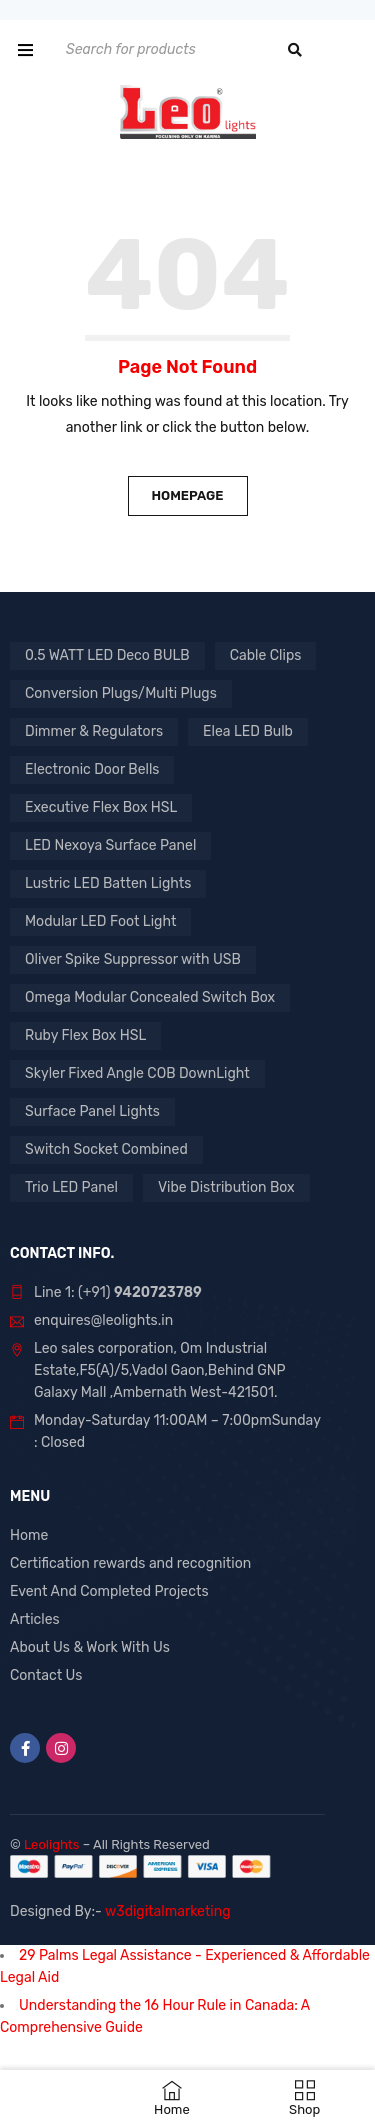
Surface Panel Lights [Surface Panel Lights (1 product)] (92, 1111)
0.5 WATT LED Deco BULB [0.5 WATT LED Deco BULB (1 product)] (107, 655)
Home (29, 1535)
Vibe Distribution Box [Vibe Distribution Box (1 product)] (226, 1187)
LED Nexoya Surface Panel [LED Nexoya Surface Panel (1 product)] (110, 845)
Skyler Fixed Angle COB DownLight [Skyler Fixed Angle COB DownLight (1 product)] (137, 1073)
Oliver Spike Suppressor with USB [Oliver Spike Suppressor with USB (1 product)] (133, 959)
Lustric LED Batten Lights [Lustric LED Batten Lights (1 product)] (108, 883)
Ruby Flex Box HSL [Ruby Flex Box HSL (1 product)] (85, 1035)
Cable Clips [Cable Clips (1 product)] (266, 655)
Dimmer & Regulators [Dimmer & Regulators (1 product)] (94, 731)
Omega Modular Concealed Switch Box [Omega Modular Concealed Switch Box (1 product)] (150, 997)
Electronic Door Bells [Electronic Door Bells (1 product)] (92, 769)
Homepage (187, 495)
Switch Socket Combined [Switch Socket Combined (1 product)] (106, 1149)
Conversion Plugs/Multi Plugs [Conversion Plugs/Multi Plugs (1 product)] (121, 693)
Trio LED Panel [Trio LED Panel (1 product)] (71, 1187)
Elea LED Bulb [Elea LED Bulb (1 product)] (248, 731)
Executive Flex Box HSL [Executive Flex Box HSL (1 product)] (101, 807)
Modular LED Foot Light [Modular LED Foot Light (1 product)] (100, 921)
